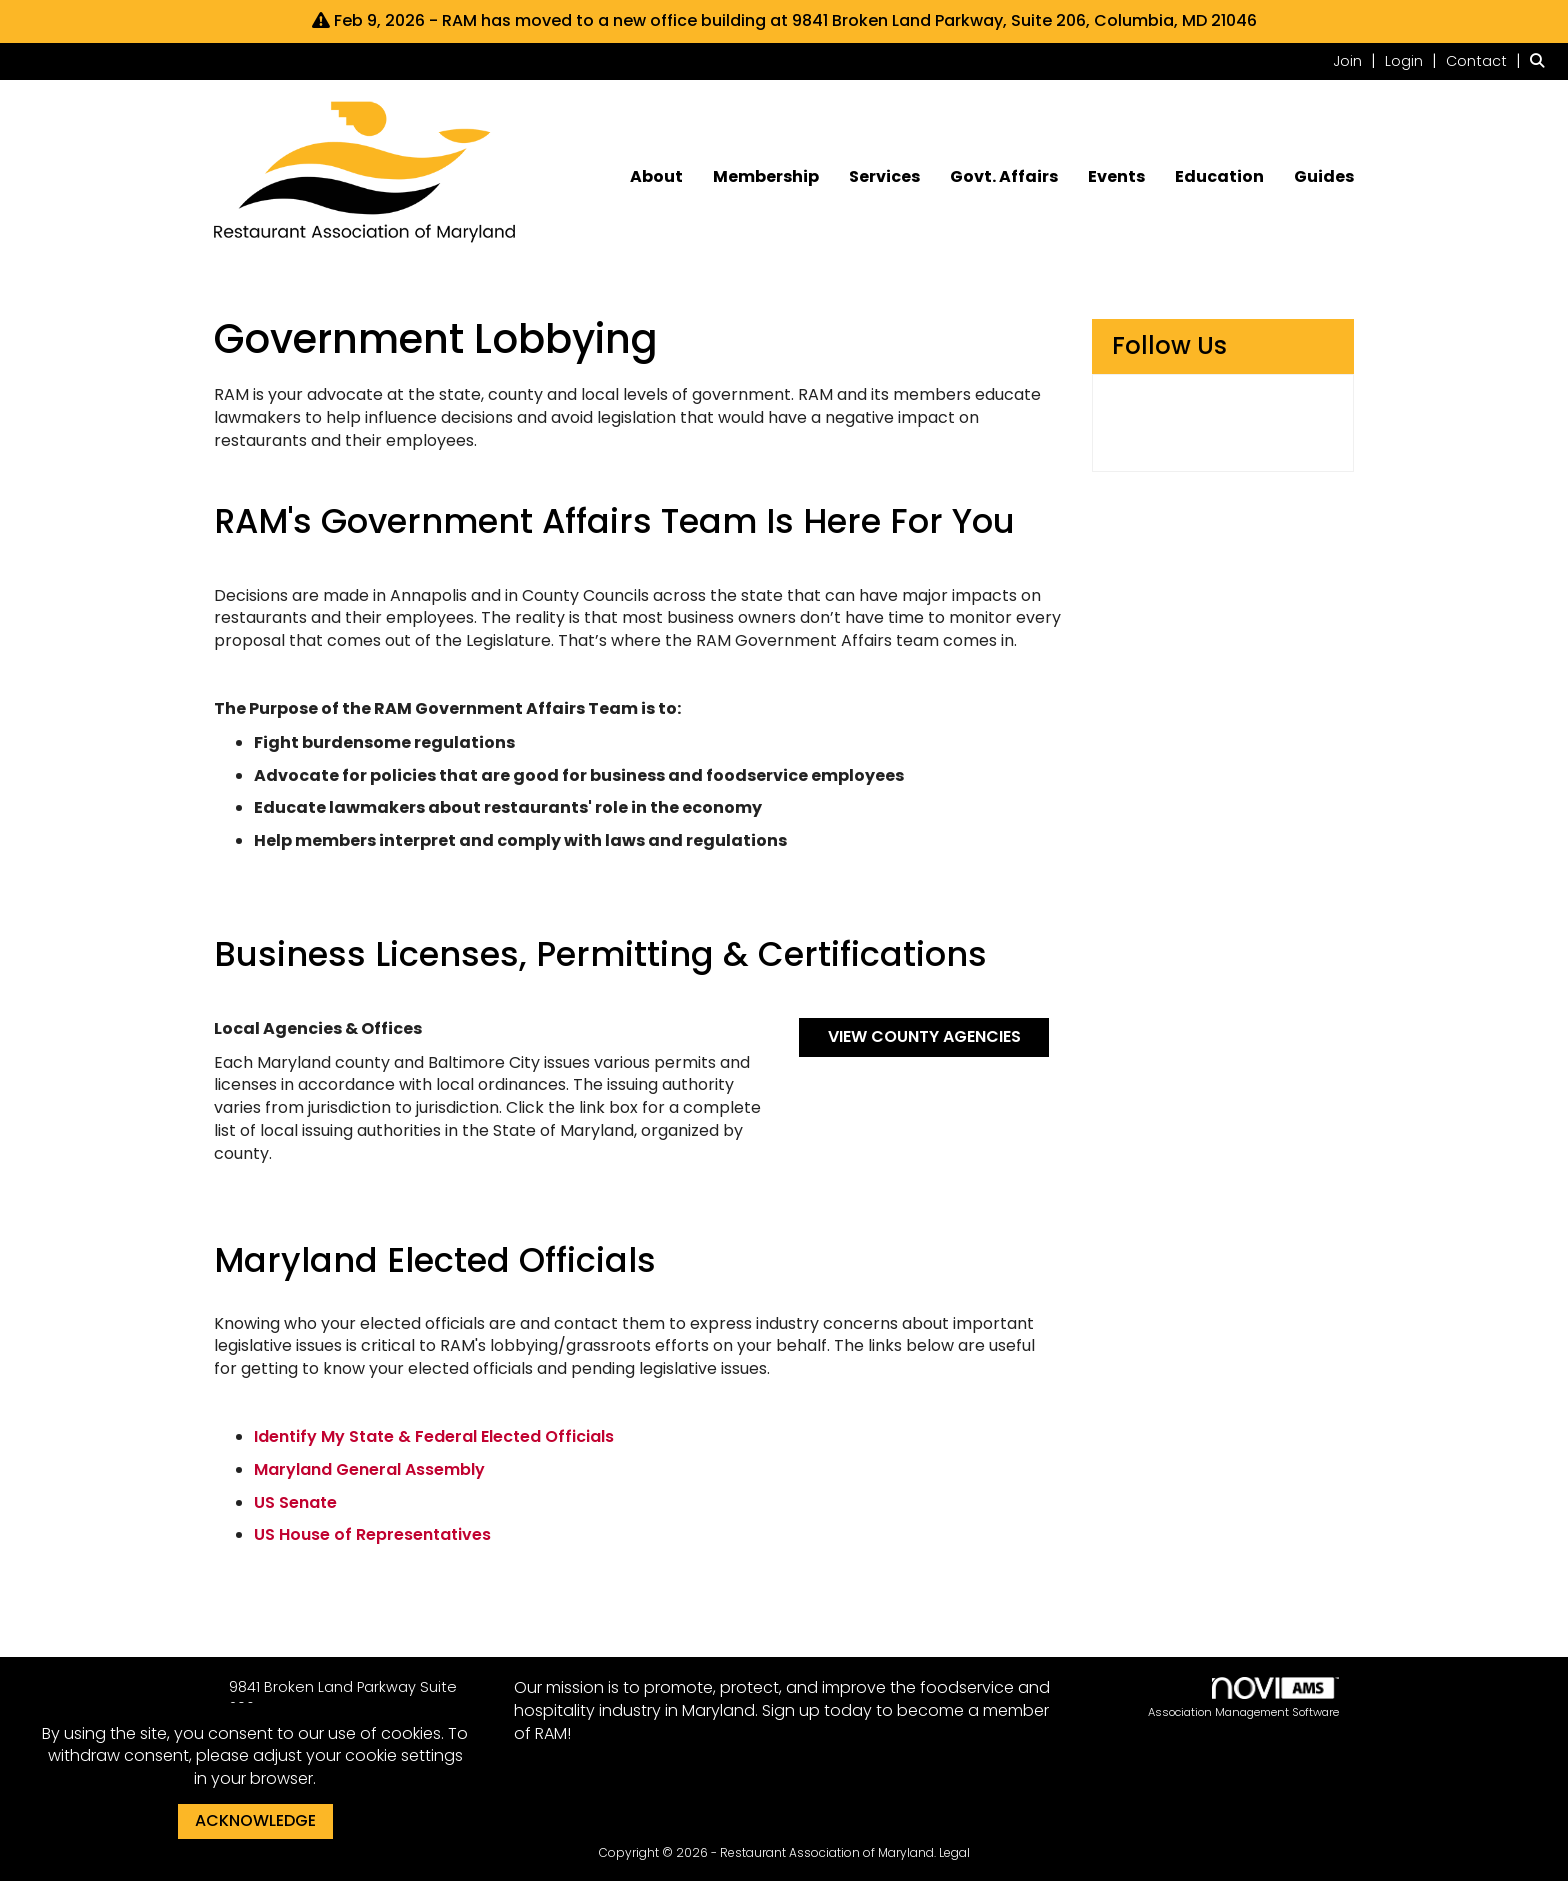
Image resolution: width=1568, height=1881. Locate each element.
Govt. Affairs (1004, 177)
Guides (1324, 177)
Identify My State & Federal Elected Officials (434, 1436)
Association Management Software (1243, 1698)
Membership (766, 177)
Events (1116, 177)
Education (1219, 177)
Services (884, 177)
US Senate (295, 1502)
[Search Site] (1541, 60)
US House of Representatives (372, 1534)
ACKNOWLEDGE (255, 1820)
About (656, 177)
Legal (954, 1852)
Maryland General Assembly (369, 1469)
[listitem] (1357, 60)
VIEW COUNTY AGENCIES (924, 1036)
